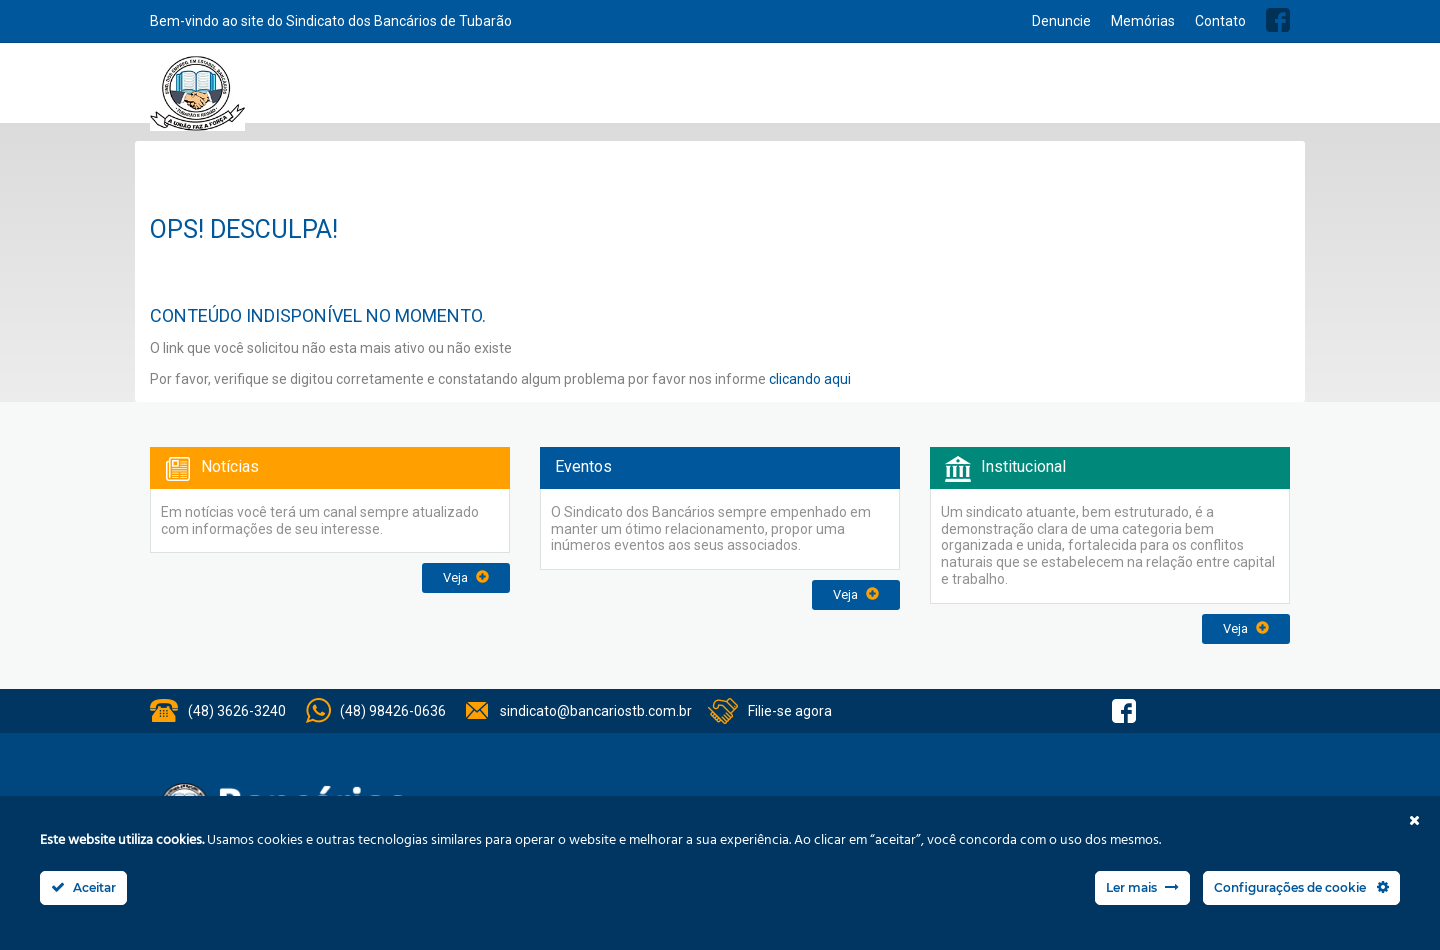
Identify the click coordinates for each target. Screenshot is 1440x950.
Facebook (1278, 20)
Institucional (651, 92)
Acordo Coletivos (992, 92)
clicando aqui (810, 379)
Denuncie (1061, 21)
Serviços (736, 92)
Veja (466, 577)
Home (583, 92)
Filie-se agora (790, 711)
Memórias (1143, 21)
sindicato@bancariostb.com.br (596, 711)
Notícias (808, 92)
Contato (1220, 21)
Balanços (1095, 92)
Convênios (886, 92)
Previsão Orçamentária (1217, 92)
